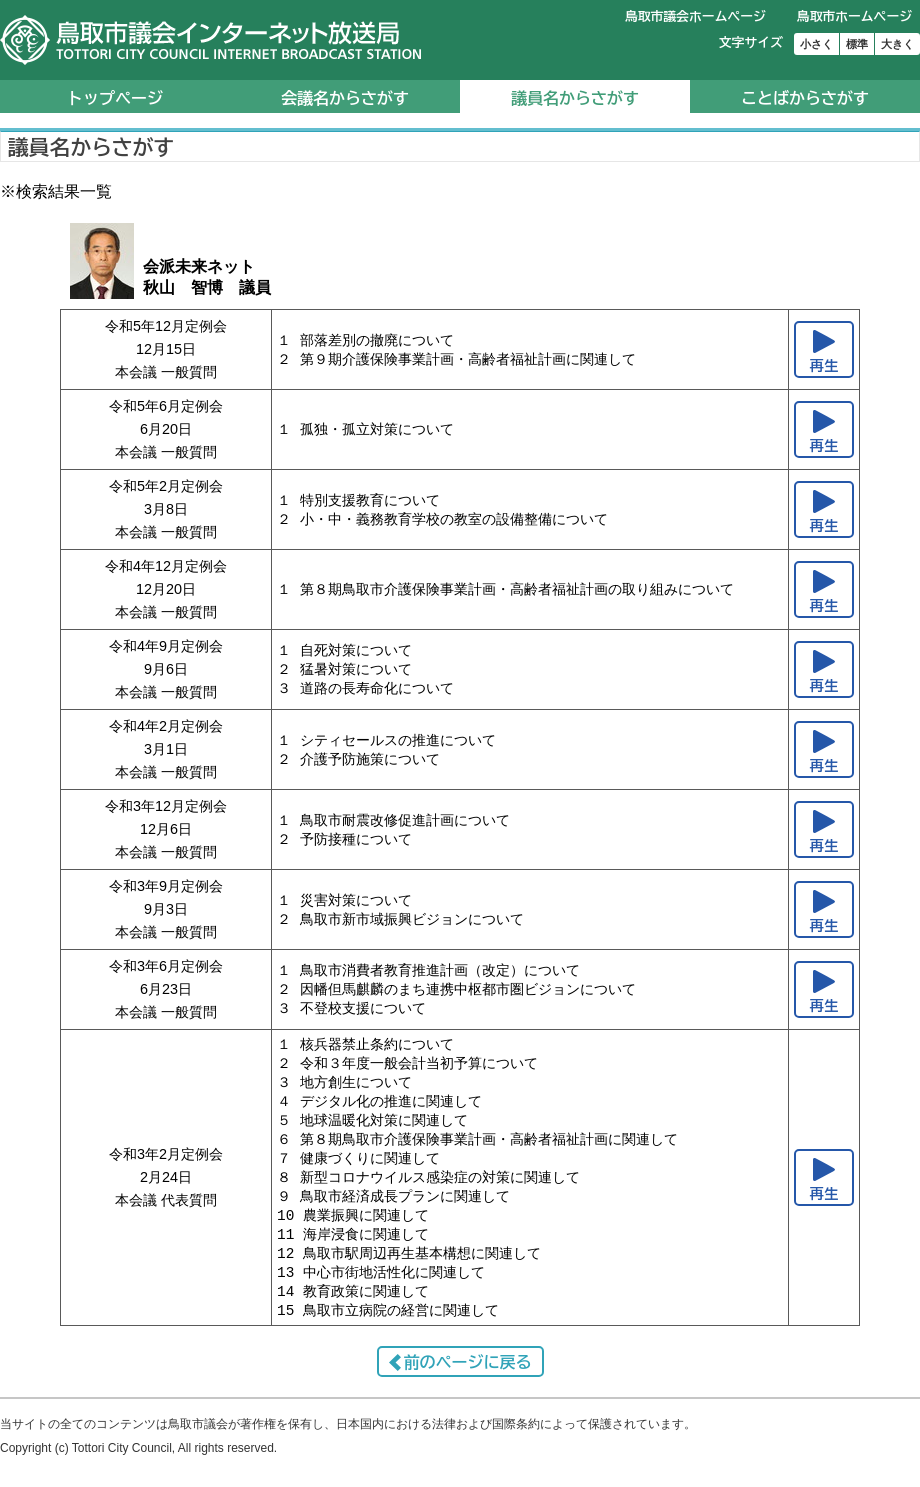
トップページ (115, 98)
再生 (824, 365)
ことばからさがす (805, 98)
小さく (816, 44)
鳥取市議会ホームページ (695, 16)
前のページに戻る (468, 1377)
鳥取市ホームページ (854, 16)
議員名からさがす (575, 98)
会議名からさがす (345, 98)
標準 (857, 44)
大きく (897, 44)
